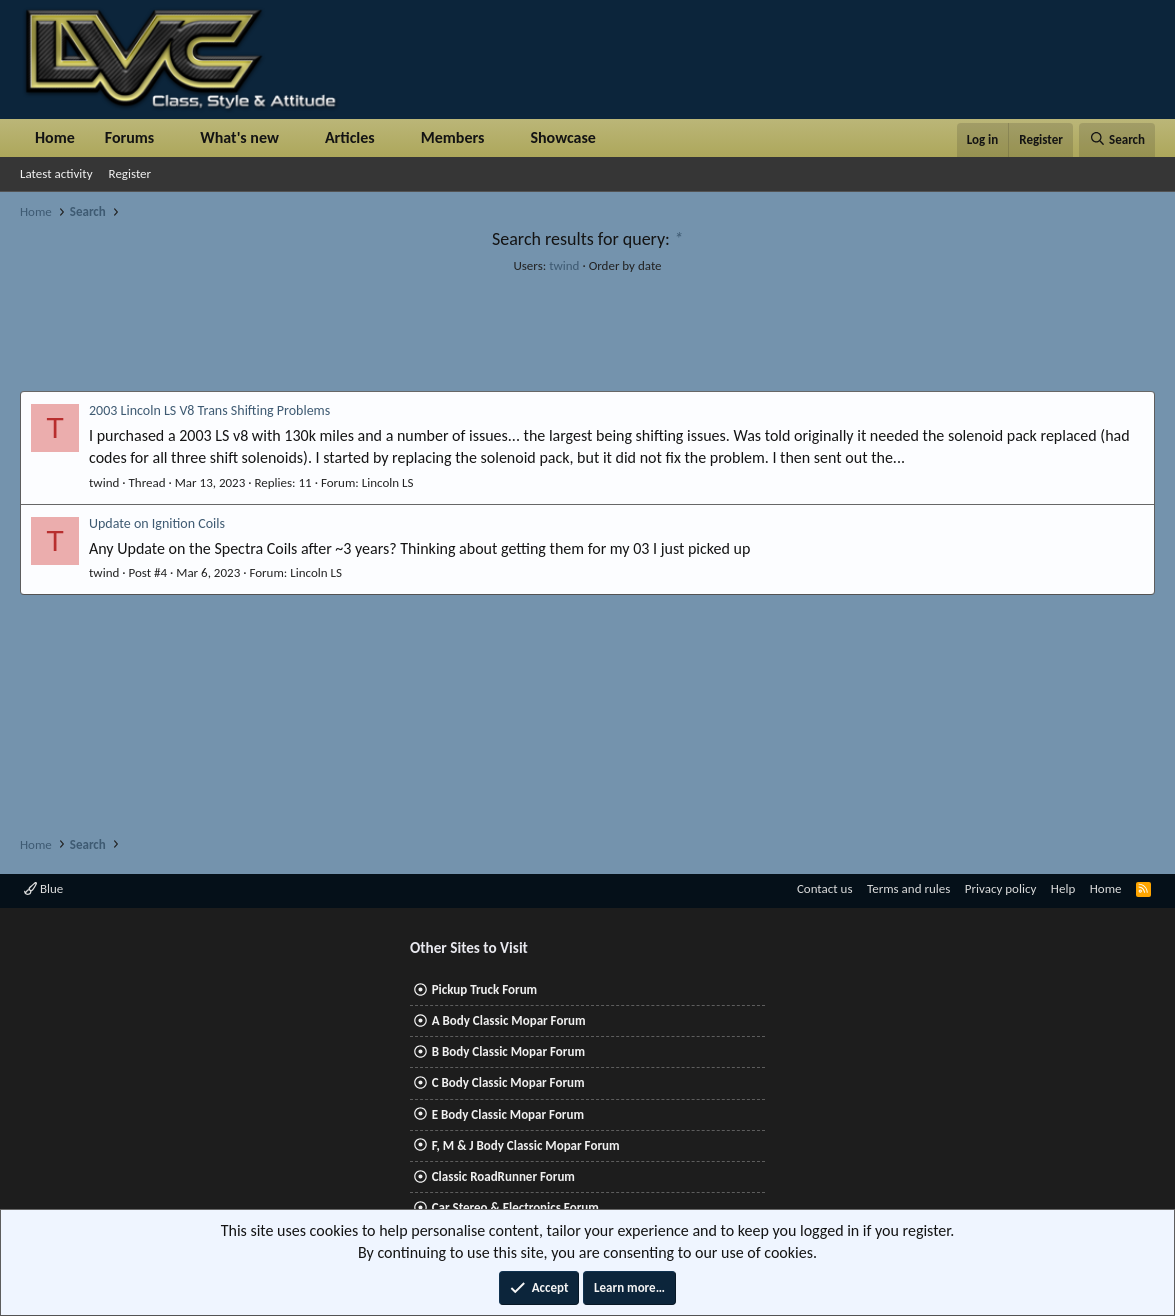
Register (130, 173)
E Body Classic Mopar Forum (508, 1114)
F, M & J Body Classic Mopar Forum (526, 1145)
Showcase (562, 137)
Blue (43, 888)
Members (453, 137)
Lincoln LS (388, 482)
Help (1063, 888)
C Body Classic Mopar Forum (508, 1082)
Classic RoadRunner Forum (503, 1176)
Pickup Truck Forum (484, 989)
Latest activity (56, 173)
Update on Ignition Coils (157, 523)
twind (564, 265)
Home (55, 137)
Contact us (825, 888)
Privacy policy (1001, 888)
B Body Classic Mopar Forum (508, 1051)
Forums (129, 137)
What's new (239, 137)
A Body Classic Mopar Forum (509, 1020)
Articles (350, 137)
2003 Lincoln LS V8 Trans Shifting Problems (209, 410)
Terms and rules (908, 888)
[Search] (1117, 140)
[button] (170, 138)
